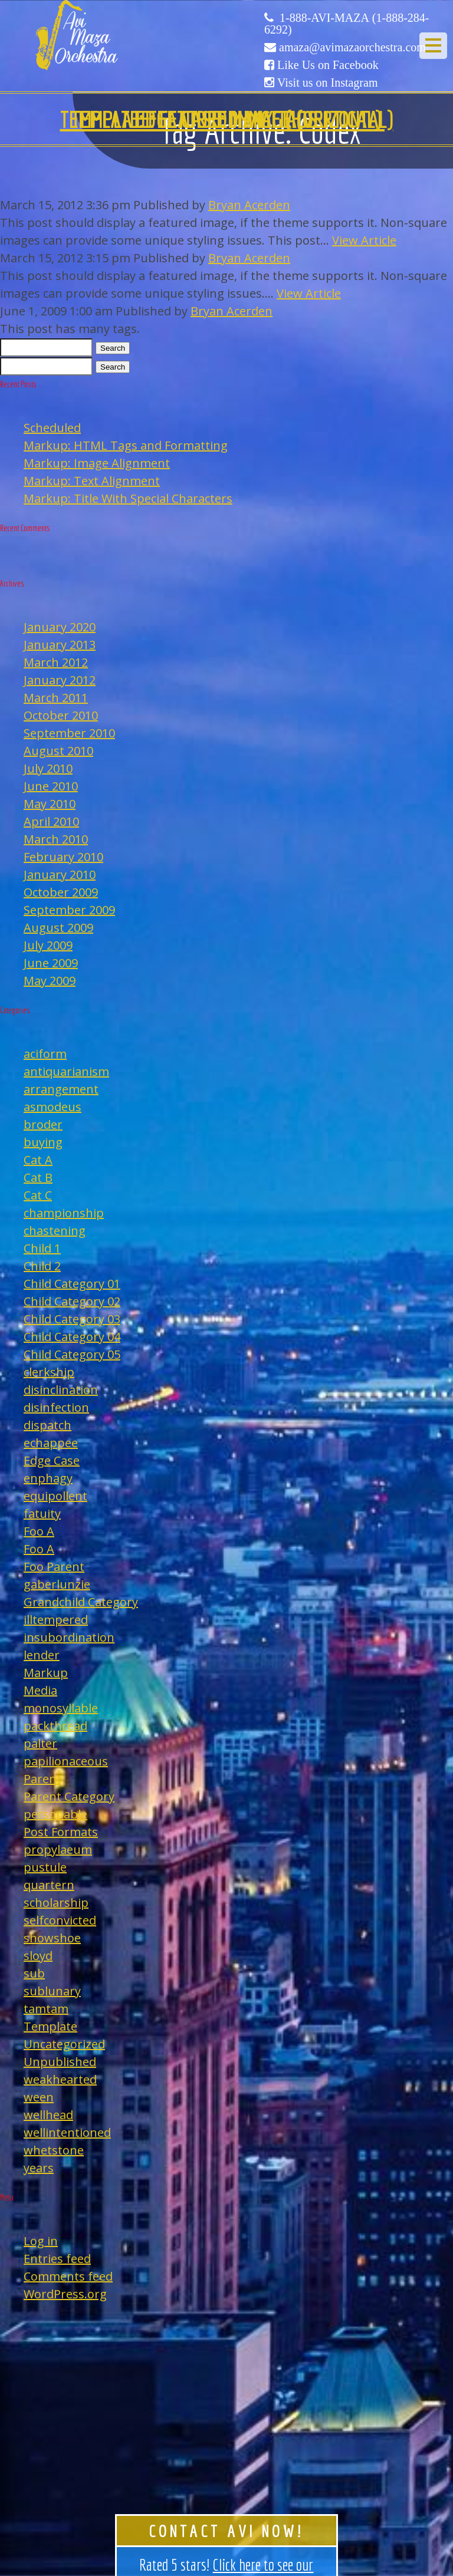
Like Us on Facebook (328, 65)
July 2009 (48, 945)
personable (55, 1814)
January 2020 (60, 627)
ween (39, 2097)
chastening (55, 1230)
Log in (41, 2241)
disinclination (61, 1390)
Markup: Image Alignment (97, 463)
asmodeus (52, 1107)
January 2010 (60, 874)
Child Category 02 (72, 1301)
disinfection (56, 1407)
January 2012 (60, 680)
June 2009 (51, 963)
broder (43, 1124)
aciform (45, 1054)
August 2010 (58, 751)
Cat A (38, 1160)
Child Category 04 (72, 1337)
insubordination (69, 1637)
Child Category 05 (72, 1354)
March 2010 (56, 839)
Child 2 (42, 1266)
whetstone (54, 2150)
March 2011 (56, 698)
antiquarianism (66, 1071)
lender (42, 1655)
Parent (42, 1779)
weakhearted (60, 2079)
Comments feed (68, 2276)
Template (50, 2026)
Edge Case (52, 1460)
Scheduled (52, 428)
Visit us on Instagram (327, 82)
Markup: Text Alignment (92, 481)
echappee (51, 1443)
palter (40, 1743)
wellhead (48, 2115)
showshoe (52, 1938)
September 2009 (69, 910)
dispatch (47, 1425)
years (39, 2168)
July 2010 (48, 768)
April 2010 (51, 821)
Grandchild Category (81, 1602)
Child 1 (42, 1248)
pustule (45, 1867)
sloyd (38, 1956)
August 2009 (58, 927)
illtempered (56, 1620)
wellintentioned (67, 2132)
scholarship (56, 1902)
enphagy (48, 1478)
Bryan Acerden (249, 205)
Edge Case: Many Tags (226, 119)
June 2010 (51, 786)
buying (43, 1142)
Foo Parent (54, 1566)
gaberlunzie (57, 1584)
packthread (55, 1726)
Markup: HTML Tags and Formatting (126, 445)
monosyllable (61, 1708)
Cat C (38, 1195)
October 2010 (61, 715)
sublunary (52, 1991)
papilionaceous (66, 1761)
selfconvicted (60, 1920)
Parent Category (69, 1796)
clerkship (49, 1372)
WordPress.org (65, 2294)
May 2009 (50, 981)
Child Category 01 (72, 1284)
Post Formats (61, 1832)
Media (40, 1690)
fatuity (42, 1513)
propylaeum (58, 1849)
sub (34, 1973)
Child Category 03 (72, 1319)
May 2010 (50, 804)
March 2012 (56, 662)
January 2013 (60, 645)
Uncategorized (64, 2044)
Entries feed (57, 2259)
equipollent (55, 1496)
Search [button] (112, 348)
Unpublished (60, 2062)
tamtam (46, 2009)
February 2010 (63, 857)
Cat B (38, 1177)
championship (64, 1213)
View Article (364, 240)
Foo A (39, 1531)
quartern (49, 1885)
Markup (46, 1673)
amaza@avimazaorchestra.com (352, 47)
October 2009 (61, 892)
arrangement (61, 1089)
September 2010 (69, 733)
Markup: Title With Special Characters (128, 498)
